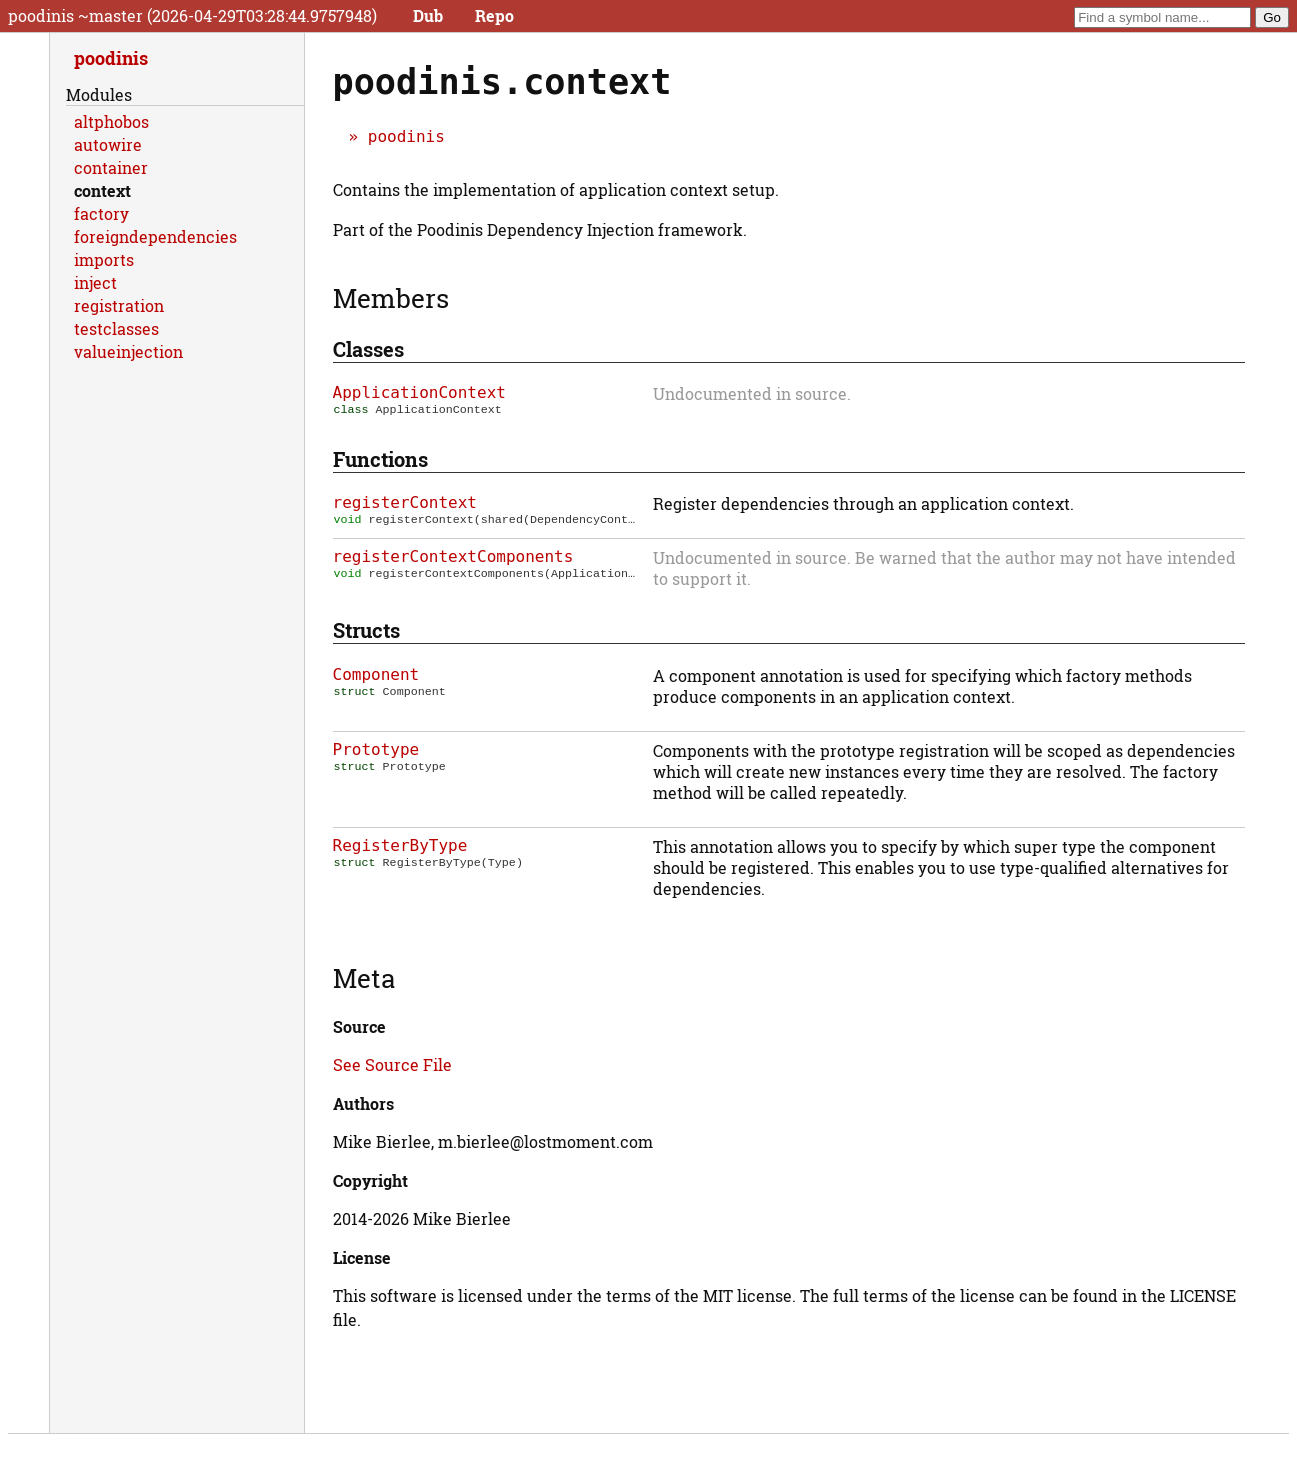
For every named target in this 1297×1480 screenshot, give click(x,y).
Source (359, 1028)
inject (95, 282)
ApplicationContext (419, 392)
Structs (366, 632)
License (362, 1259)
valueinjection (128, 351)
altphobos (111, 121)
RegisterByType (400, 847)
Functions (380, 461)
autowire (108, 144)
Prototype (376, 751)
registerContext (405, 504)
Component (376, 676)
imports (104, 259)
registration (119, 305)
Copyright (370, 1182)
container (111, 167)
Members (391, 298)
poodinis (406, 136)
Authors (363, 1105)
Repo (494, 15)
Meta (364, 980)
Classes (368, 349)
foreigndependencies (155, 236)
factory (101, 213)
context (102, 190)
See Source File (392, 1066)
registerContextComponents (453, 558)
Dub (428, 15)
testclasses (116, 328)
